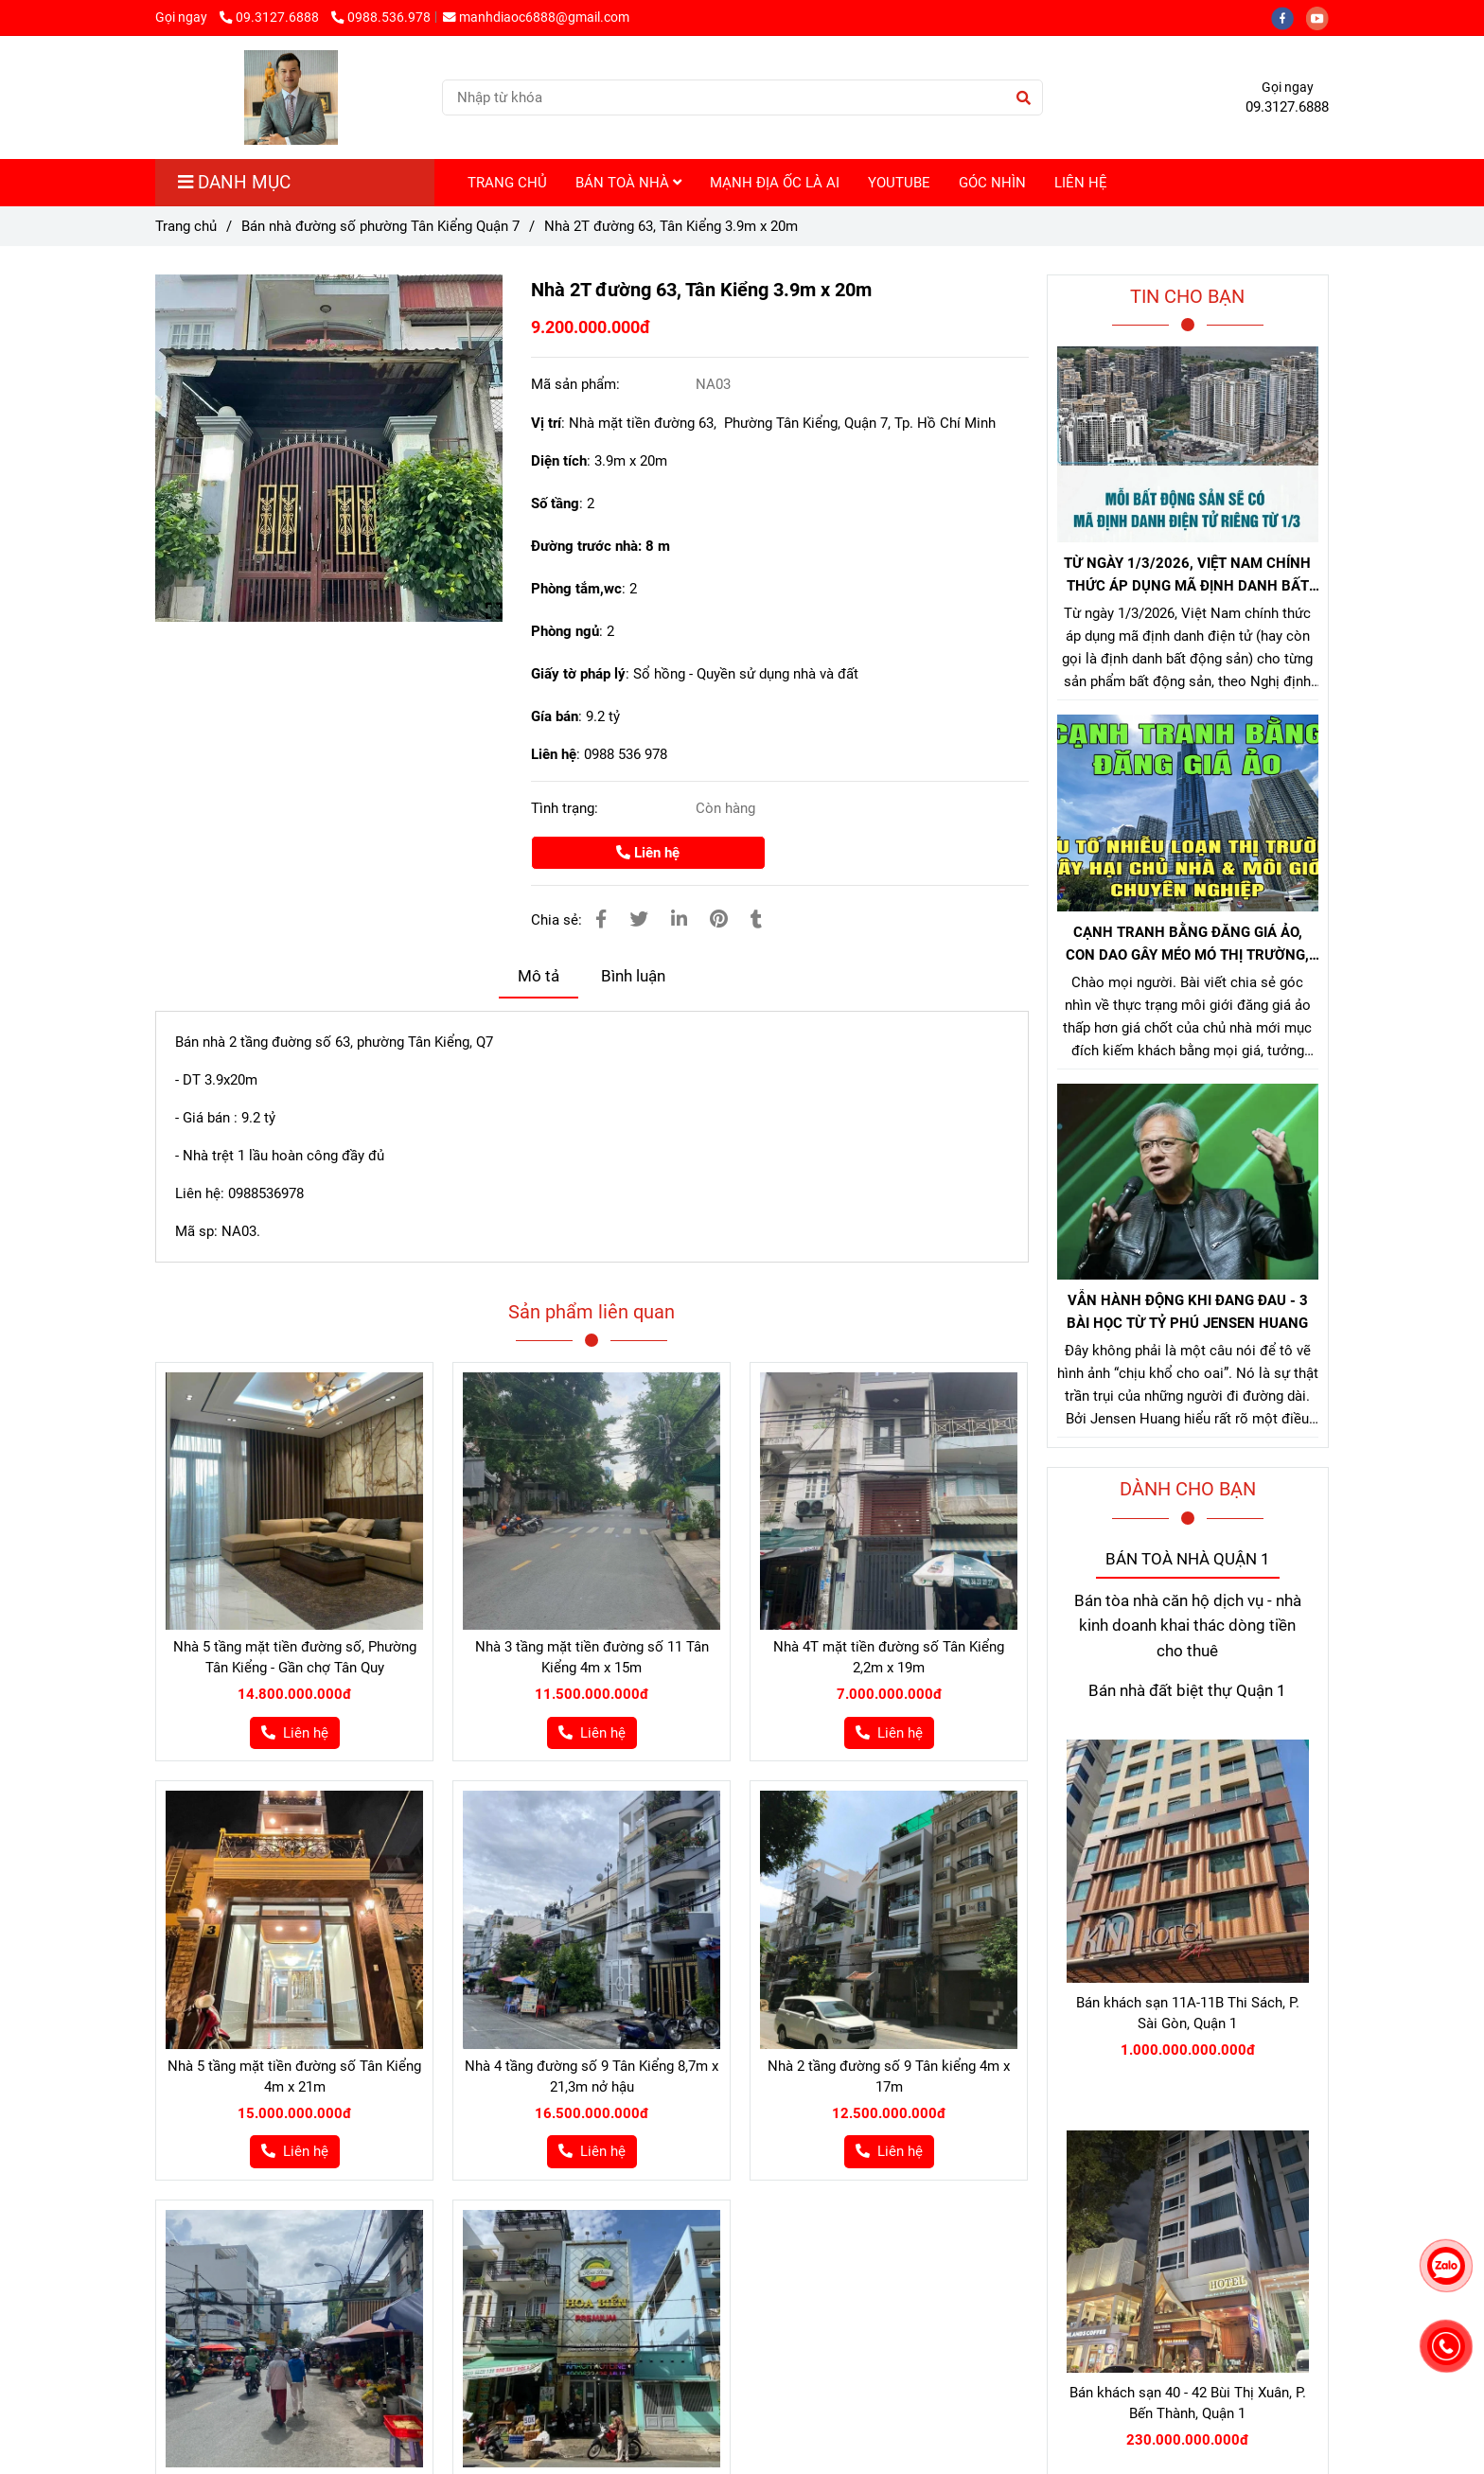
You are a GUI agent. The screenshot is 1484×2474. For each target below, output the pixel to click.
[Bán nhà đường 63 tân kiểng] (329, 448)
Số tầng (555, 503)
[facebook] (1288, 17)
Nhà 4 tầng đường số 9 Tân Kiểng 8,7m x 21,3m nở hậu (591, 2076)
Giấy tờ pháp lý (578, 673)
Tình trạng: (566, 808)
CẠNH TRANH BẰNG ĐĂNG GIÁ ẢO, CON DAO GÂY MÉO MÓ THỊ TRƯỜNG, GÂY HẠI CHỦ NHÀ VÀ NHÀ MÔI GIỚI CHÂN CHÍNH (1187, 945)
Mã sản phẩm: (577, 384)
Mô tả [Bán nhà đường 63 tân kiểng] (538, 976)
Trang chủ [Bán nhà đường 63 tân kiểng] (186, 226)
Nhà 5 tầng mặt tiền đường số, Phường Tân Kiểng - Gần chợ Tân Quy (294, 1657)
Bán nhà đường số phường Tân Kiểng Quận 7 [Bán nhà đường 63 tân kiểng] (380, 226)
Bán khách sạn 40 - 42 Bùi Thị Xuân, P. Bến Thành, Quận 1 (1187, 2403)
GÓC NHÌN (992, 182)
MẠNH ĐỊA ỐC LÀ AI (774, 182)
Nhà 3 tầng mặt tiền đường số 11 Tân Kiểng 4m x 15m (592, 1657)
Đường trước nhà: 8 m (600, 546)
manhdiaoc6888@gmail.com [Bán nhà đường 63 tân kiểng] (536, 17)
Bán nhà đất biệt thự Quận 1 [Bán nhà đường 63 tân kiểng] (1187, 1691)
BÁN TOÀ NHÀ (628, 182)
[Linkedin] (679, 919)
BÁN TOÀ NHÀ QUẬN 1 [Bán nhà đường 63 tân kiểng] (1187, 1559)
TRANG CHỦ (507, 182)
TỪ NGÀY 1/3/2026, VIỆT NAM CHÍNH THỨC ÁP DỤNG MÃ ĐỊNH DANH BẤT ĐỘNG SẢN (1187, 576)
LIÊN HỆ (1080, 182)
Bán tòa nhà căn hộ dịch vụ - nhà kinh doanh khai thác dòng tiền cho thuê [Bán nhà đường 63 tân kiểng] (1187, 1626)
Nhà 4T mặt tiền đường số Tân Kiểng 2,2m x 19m (888, 1657)
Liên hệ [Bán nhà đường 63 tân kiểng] (648, 852)
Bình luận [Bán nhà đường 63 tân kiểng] (633, 976)
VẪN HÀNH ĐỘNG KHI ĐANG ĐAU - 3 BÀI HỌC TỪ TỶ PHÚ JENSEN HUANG (1187, 1312)
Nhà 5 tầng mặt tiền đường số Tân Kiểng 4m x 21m (294, 2076)
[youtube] (1322, 17)
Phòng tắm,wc (576, 588)
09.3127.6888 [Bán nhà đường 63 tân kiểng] (271, 17)
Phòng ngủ (565, 631)
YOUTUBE (899, 182)
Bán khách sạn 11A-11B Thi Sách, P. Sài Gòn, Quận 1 (1187, 2013)
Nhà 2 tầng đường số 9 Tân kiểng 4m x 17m (889, 2076)
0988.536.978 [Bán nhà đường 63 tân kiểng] (381, 17)
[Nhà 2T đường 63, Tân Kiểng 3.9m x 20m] (291, 97)
